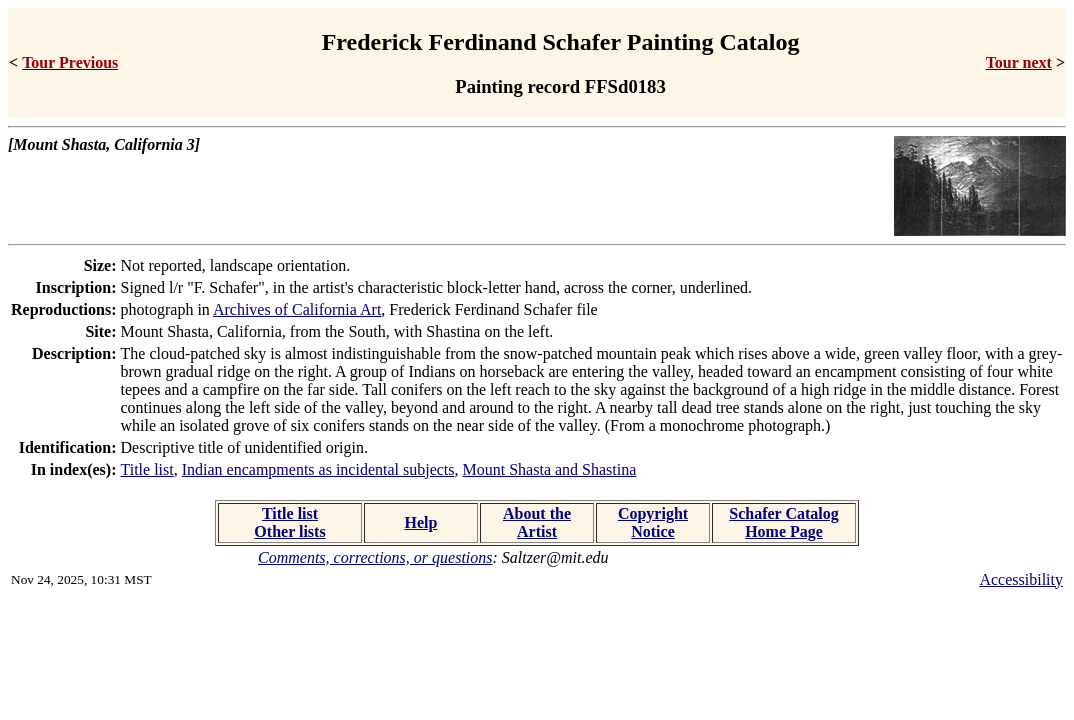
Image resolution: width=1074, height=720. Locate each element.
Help (421, 522)
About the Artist (537, 522)
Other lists (289, 531)
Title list (147, 469)
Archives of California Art (297, 309)
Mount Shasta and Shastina (550, 469)
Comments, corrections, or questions (375, 557)
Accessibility (1021, 579)
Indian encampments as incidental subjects (318, 469)
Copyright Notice (653, 522)
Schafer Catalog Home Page (783, 522)
